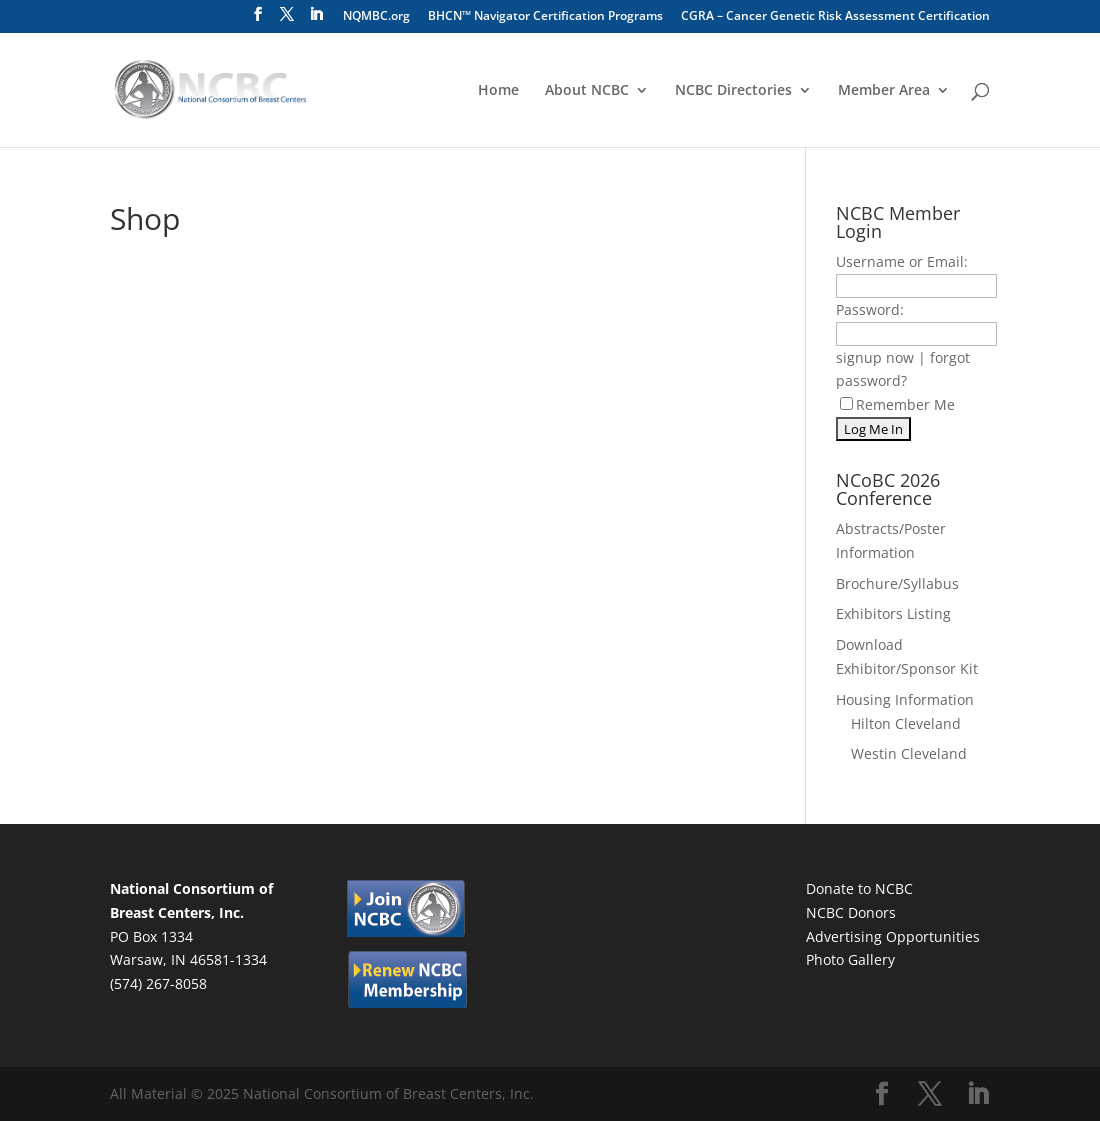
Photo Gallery (850, 959)
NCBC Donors (851, 912)
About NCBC (587, 91)
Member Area (884, 91)
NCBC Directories (733, 91)
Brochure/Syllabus (897, 583)
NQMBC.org (376, 17)
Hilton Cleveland (906, 723)
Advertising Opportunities (893, 936)
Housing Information (905, 699)
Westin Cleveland (909, 753)
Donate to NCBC (859, 888)
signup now (875, 357)
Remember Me (897, 404)
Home (498, 91)
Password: (870, 309)
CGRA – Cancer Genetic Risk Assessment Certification (835, 17)
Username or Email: (902, 261)
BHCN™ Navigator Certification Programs (545, 17)
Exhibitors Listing (893, 613)
